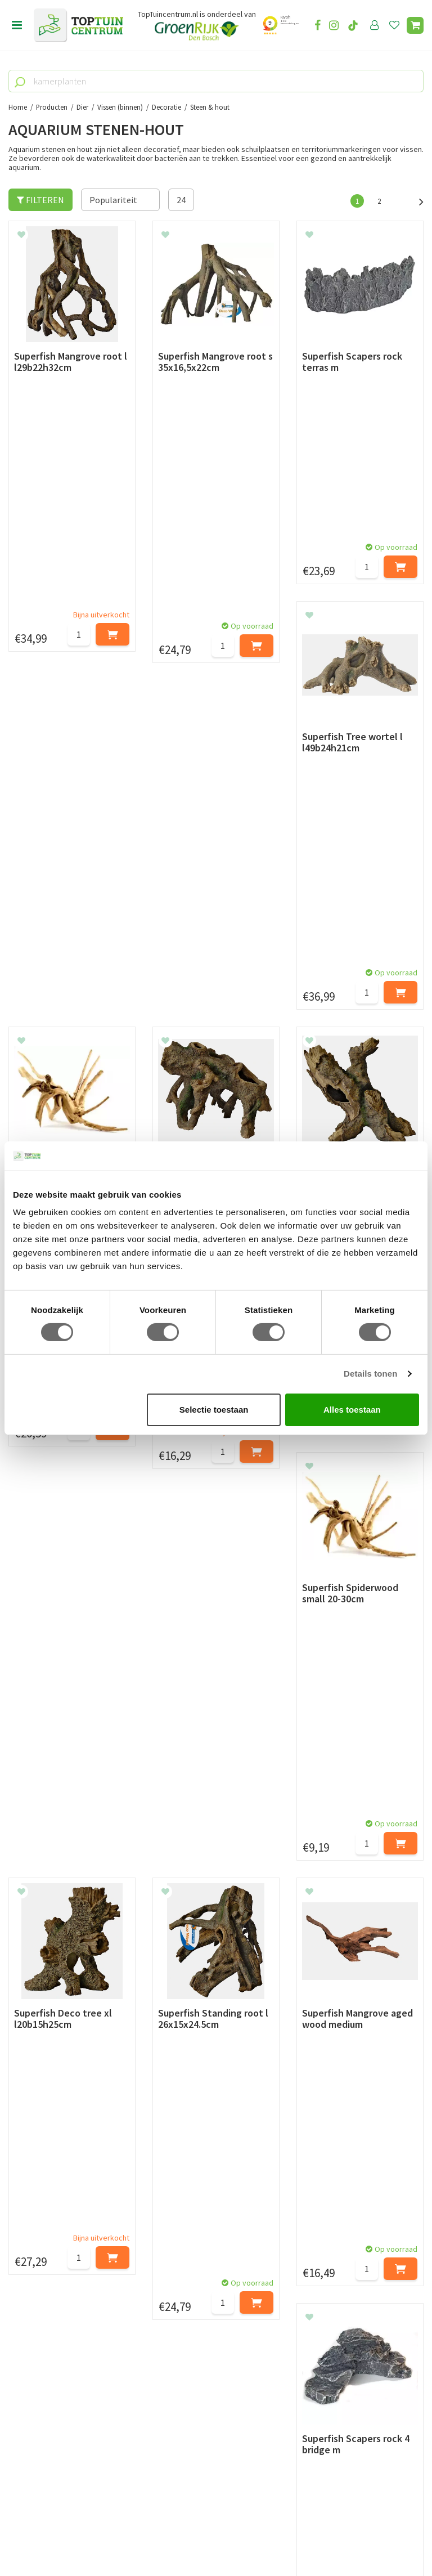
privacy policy (273, 2046)
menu (16, 25)
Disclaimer (29, 2210)
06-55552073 (46, 2432)
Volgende (415, 200)
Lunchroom (30, 2273)
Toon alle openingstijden (200, 2236)
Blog (17, 2260)
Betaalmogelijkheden (50, 2146)
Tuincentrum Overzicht (284, 2537)
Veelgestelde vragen (47, 2223)
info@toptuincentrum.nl (70, 2449)
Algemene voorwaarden (54, 2184)
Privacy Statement (44, 2197)
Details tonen (370, 1373)
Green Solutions (212, 2537)
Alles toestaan (352, 1409)
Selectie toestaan (214, 1409)
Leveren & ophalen (44, 2159)
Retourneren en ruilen (50, 2172)
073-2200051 (46, 2415)
